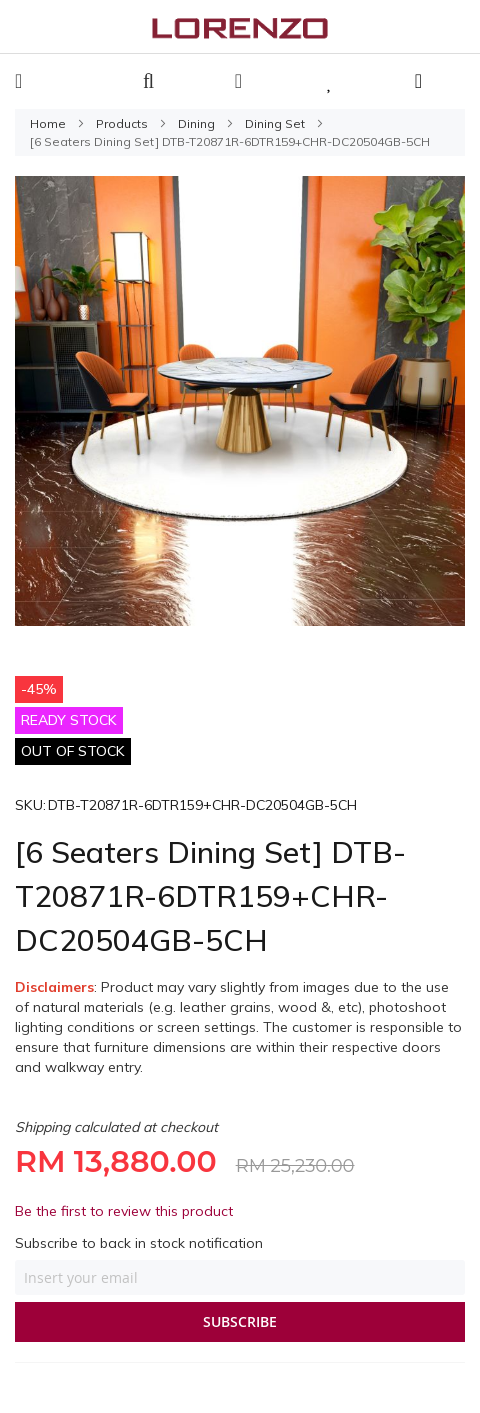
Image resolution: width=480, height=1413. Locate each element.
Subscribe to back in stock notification (139, 1243)
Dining (198, 123)
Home (49, 123)
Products (123, 123)
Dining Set (276, 123)
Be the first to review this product (124, 1211)
